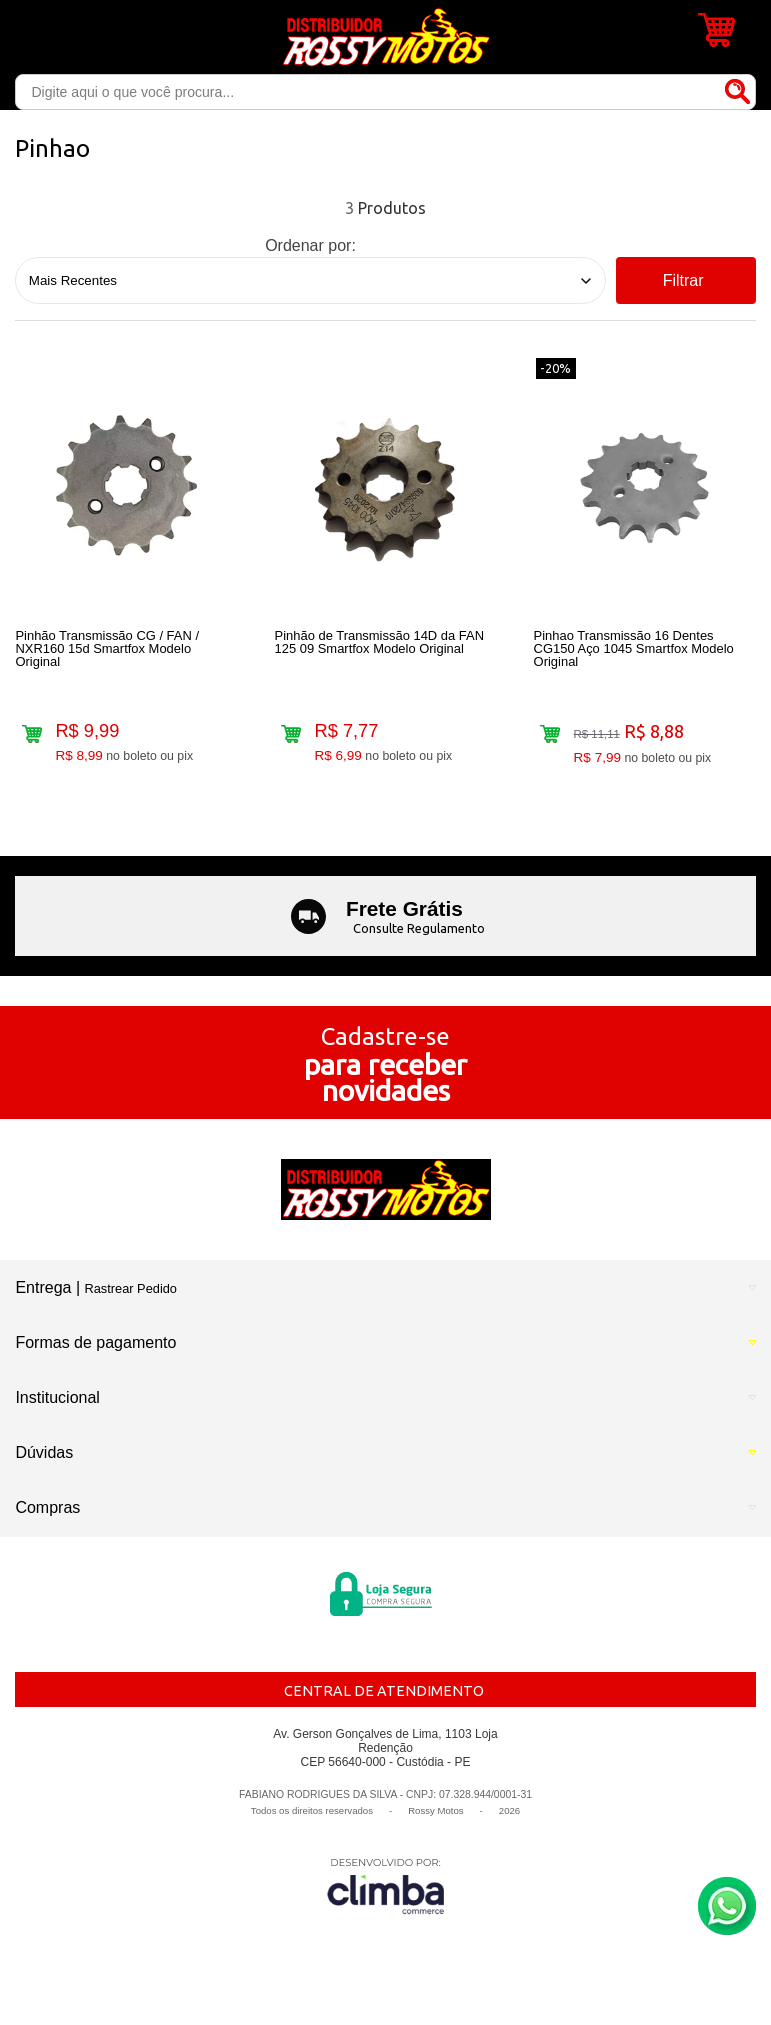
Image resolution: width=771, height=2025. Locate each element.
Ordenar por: (310, 245)
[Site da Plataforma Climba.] (386, 1885)
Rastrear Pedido (131, 1288)
